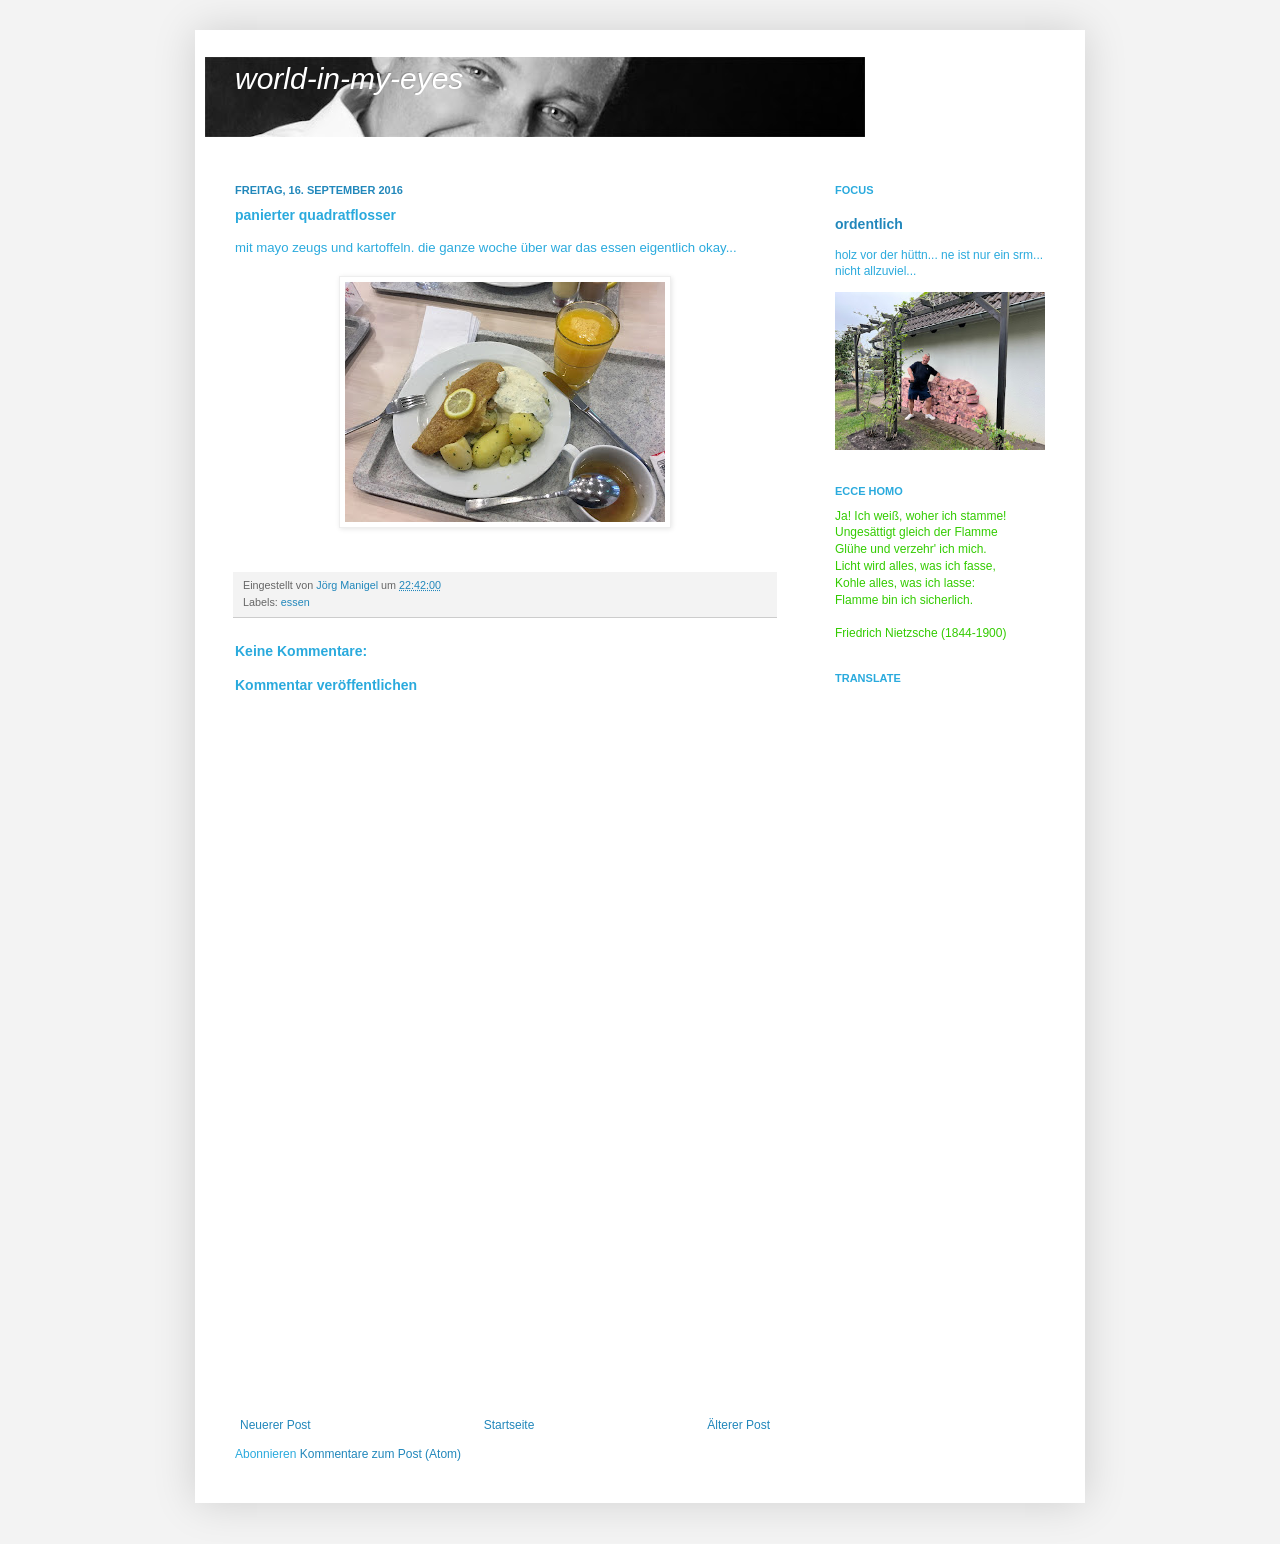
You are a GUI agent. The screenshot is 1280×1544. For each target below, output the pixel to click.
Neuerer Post (275, 1425)
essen (295, 602)
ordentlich (869, 224)
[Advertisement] (505, 1268)
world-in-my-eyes (349, 78)
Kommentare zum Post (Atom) (380, 1454)
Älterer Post (738, 1425)
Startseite (509, 1425)
